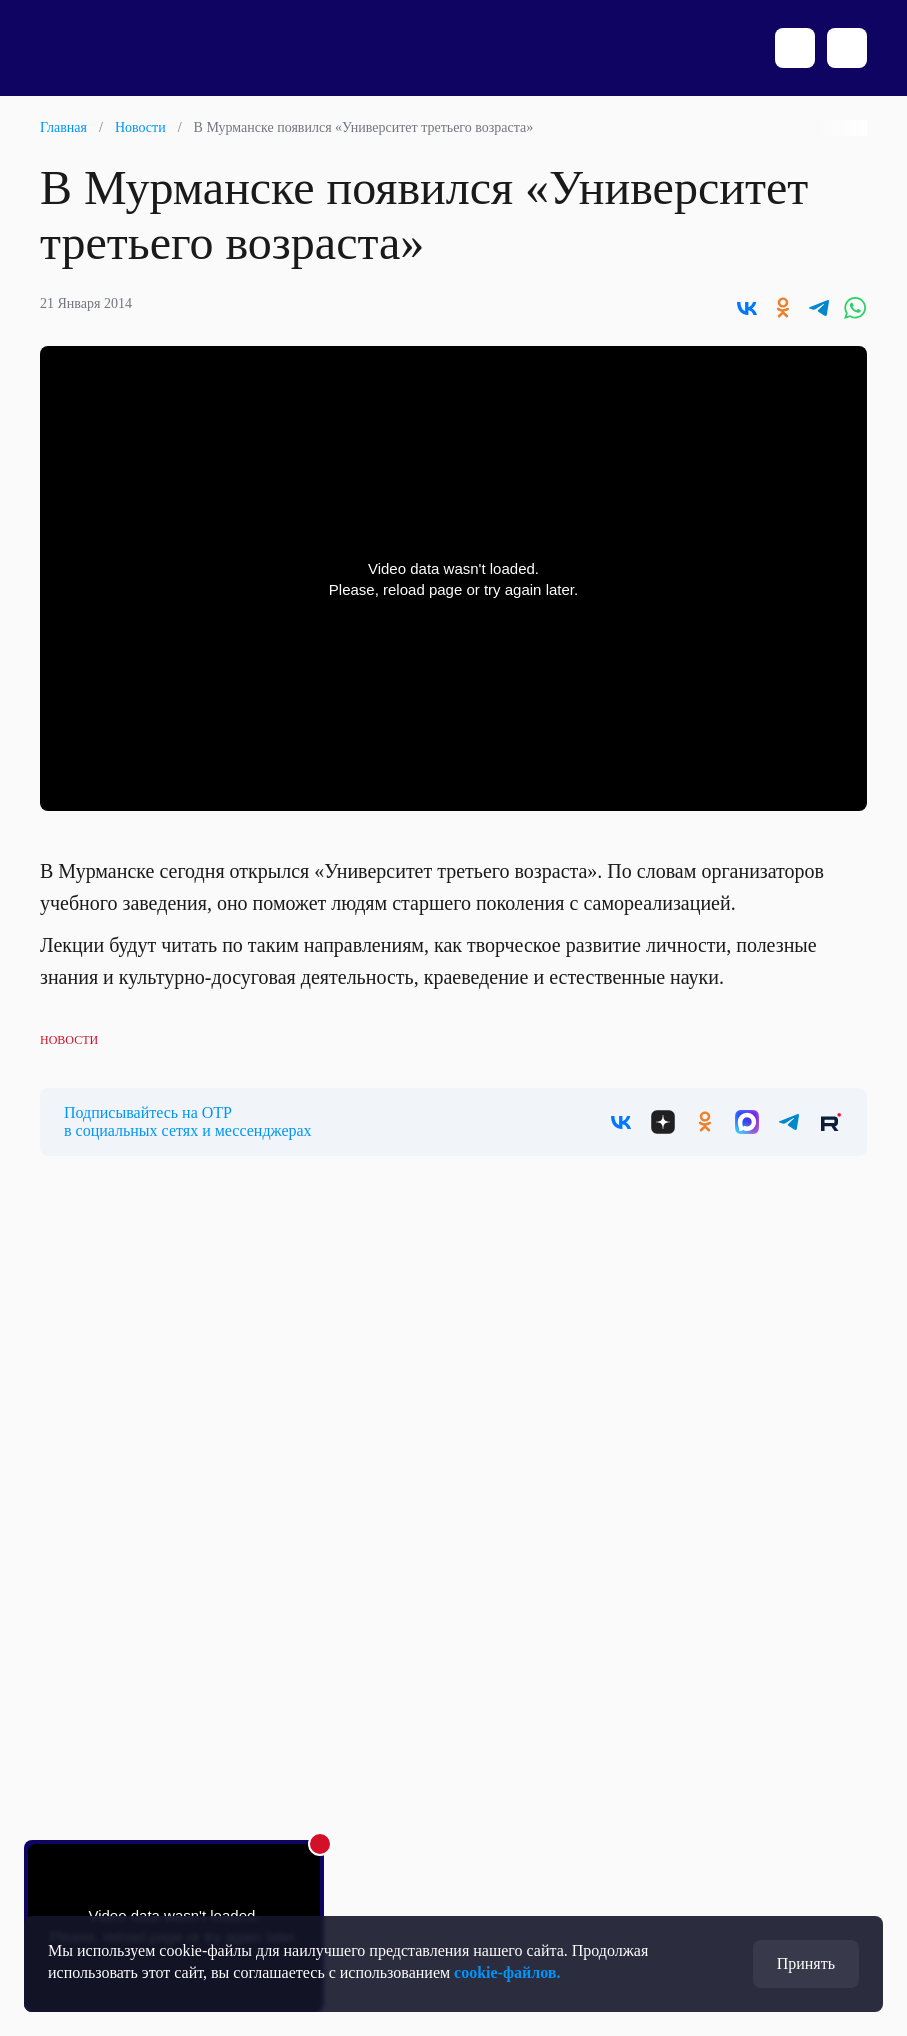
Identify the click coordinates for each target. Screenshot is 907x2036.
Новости (140, 127)
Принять (806, 1963)
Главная (63, 127)
